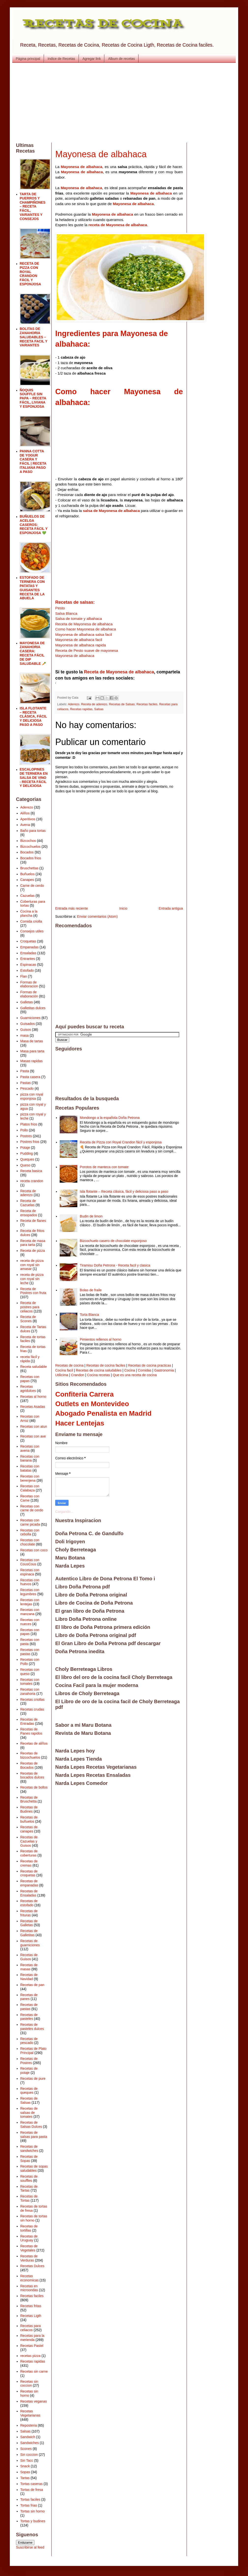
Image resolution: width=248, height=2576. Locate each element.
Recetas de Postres (29, 2061)
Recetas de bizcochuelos (30, 1755)
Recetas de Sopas (29, 2159)
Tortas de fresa (31, 2490)
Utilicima (61, 1375)
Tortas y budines (32, 2521)
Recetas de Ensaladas (29, 1893)
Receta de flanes (33, 1221)
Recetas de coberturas (29, 1853)
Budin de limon (91, 1216)
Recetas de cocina (69, 1365)
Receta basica (31, 1171)
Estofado (27, 970)
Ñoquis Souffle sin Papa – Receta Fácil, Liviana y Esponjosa (33, 398)
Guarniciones (30, 1018)
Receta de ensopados (28, 1213)
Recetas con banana (30, 1458)
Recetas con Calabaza (30, 1488)
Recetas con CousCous (30, 1562)
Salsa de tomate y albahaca (78, 618)
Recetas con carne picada (30, 1522)
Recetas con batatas (30, 1468)
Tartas (25, 2478)
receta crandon (31, 1181)
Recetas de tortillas (29, 2228)
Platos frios (28, 1124)
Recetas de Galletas (29, 1923)
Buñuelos (27, 874)
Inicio (123, 908)
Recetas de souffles (29, 2178)
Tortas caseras (31, 2484)
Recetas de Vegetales (29, 2248)
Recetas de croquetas (29, 1873)
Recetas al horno (33, 1397)
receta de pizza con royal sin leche (32, 1279)
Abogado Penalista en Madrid (103, 1413)
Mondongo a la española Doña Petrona (110, 1118)
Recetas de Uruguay (29, 2238)
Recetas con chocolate (30, 1542)
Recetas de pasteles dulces (32, 2027)
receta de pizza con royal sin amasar (32, 1265)
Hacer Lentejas (79, 1423)
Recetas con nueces (30, 1622)
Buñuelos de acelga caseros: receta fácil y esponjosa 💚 (34, 524)
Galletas (26, 1002)
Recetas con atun (33, 1426)
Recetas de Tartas (29, 2188)
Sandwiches (29, 2443)
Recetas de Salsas (122, 704)
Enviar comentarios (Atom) (97, 916)
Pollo (24, 1130)
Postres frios (30, 1142)
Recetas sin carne (34, 2371)
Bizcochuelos (30, 847)
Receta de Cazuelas (28, 1203)
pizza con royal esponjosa (31, 1096)
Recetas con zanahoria (30, 1691)
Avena (25, 825)
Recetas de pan (32, 1985)
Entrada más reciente (71, 908)
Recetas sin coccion (29, 2384)
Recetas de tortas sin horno (33, 2218)
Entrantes (27, 959)
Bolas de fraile (91, 1290)
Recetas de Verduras (29, 2258)
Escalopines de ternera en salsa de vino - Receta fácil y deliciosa (34, 777)
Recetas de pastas (29, 2007)
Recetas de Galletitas (29, 1933)
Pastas (25, 1083)
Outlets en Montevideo (92, 1404)
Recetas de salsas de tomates (29, 2112)
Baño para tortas (33, 831)
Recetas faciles (147, 704)
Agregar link (92, 59)
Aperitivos (27, 819)
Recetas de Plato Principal (33, 2051)
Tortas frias (28, 2505)
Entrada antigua (171, 908)
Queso (25, 1165)
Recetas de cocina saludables (99, 1370)
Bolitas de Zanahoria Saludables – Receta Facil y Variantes (33, 337)
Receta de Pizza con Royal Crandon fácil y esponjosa (121, 1142)
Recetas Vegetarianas (30, 2413)
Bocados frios (30, 858)
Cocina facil (64, 1370)
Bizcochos (28, 841)
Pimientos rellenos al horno (100, 1339)
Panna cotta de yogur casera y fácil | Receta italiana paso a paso (33, 461)
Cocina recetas (98, 1375)
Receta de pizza (32, 1251)
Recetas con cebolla (30, 1532)
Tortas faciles (30, 2499)
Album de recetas (121, 59)
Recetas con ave (33, 1436)
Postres (26, 1136)
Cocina (129, 1370)
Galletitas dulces (33, 1008)
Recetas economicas (29, 2278)
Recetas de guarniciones (30, 1943)
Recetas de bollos (34, 1787)
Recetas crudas (32, 1709)
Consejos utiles (32, 931)
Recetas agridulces (28, 1389)
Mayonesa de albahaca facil (78, 640)
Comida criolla (31, 921)
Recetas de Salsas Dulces (31, 2124)
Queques (27, 1159)
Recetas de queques (29, 2091)
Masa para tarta (32, 1051)
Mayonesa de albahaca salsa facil (83, 634)
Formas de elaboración (29, 994)
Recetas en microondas (29, 2288)
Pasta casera (30, 1077)
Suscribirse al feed (30, 2547)
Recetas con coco (34, 1550)
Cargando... (64, 1512)
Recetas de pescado (29, 2041)
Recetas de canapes (29, 1829)
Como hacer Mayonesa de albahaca (85, 629)
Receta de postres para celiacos (30, 1307)
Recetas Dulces (32, 2266)
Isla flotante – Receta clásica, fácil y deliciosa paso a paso (124, 1191)
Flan (23, 976)
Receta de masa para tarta (32, 1243)
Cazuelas (27, 896)
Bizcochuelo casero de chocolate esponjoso (113, 1241)
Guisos (25, 1030)
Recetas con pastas (30, 1652)
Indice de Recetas (61, 59)
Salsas (99, 709)
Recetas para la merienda (32, 2338)
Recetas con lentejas (30, 1602)
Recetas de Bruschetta (29, 1799)
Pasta (24, 1071)
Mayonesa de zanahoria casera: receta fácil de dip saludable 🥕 (33, 653)
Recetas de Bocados (29, 1765)
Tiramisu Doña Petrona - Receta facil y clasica (115, 1265)
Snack (25, 2466)
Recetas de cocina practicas (149, 1365)
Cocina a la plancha (29, 913)
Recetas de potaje (29, 2070)
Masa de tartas (31, 1041)
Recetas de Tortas (29, 2198)
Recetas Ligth (30, 2316)
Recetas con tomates (30, 1682)
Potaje (25, 1148)
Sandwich (27, 2437)
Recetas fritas (30, 2306)
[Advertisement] (124, 100)
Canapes (27, 880)
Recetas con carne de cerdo (31, 1508)
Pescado (27, 1088)
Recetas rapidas (81, 709)
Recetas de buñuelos (29, 1819)
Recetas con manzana (30, 1612)
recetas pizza (30, 2356)
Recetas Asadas (32, 1407)
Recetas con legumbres (30, 1592)
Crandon (77, 1375)
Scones (26, 2449)
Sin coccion (29, 2455)
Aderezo (73, 704)
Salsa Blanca (66, 613)
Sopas (25, 2472)
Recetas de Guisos (29, 1957)
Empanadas (29, 947)
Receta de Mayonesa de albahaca (84, 624)
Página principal (28, 59)
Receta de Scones (28, 1319)
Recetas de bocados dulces (32, 1775)
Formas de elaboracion (29, 984)
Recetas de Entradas (29, 1721)
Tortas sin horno (32, 2511)
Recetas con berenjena (30, 1478)
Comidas (144, 1370)
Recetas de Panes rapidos (31, 1731)
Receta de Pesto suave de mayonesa (86, 650)
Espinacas (28, 965)
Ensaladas (28, 953)
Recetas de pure (33, 2078)
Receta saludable (33, 1367)
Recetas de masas (29, 1967)
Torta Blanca (89, 1315)
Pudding (26, 1153)
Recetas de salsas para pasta (33, 2135)
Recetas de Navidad (29, 1977)
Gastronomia (164, 1370)
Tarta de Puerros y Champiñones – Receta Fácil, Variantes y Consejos (32, 206)
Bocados (27, 852)
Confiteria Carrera (84, 1394)
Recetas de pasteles (29, 2017)
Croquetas (28, 941)
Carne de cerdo (32, 886)
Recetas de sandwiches (29, 2148)
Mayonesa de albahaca (101, 154)
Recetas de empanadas (29, 1883)
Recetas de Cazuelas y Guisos (29, 1841)
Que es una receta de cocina (135, 1375)
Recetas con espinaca (30, 1572)
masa (24, 1035)
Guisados (27, 1024)
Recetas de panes (29, 1997)
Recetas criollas (32, 1699)
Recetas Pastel (31, 2346)
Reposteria (28, 2425)
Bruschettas (29, 868)
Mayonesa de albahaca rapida (80, 645)
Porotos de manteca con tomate (104, 1167)
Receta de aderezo (94, 704)
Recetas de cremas (29, 1863)
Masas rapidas (31, 1061)
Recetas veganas (33, 2401)
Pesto (60, 608)
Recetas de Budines (29, 1809)
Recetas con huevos (30, 1582)
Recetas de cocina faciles (105, 1365)
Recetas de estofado (29, 1903)
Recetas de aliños (34, 1743)
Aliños (25, 813)
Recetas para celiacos (30, 2328)
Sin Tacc (26, 2460)
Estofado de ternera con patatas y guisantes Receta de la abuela (32, 587)
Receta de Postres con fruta (33, 1291)
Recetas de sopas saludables (34, 2168)
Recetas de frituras (29, 1913)
